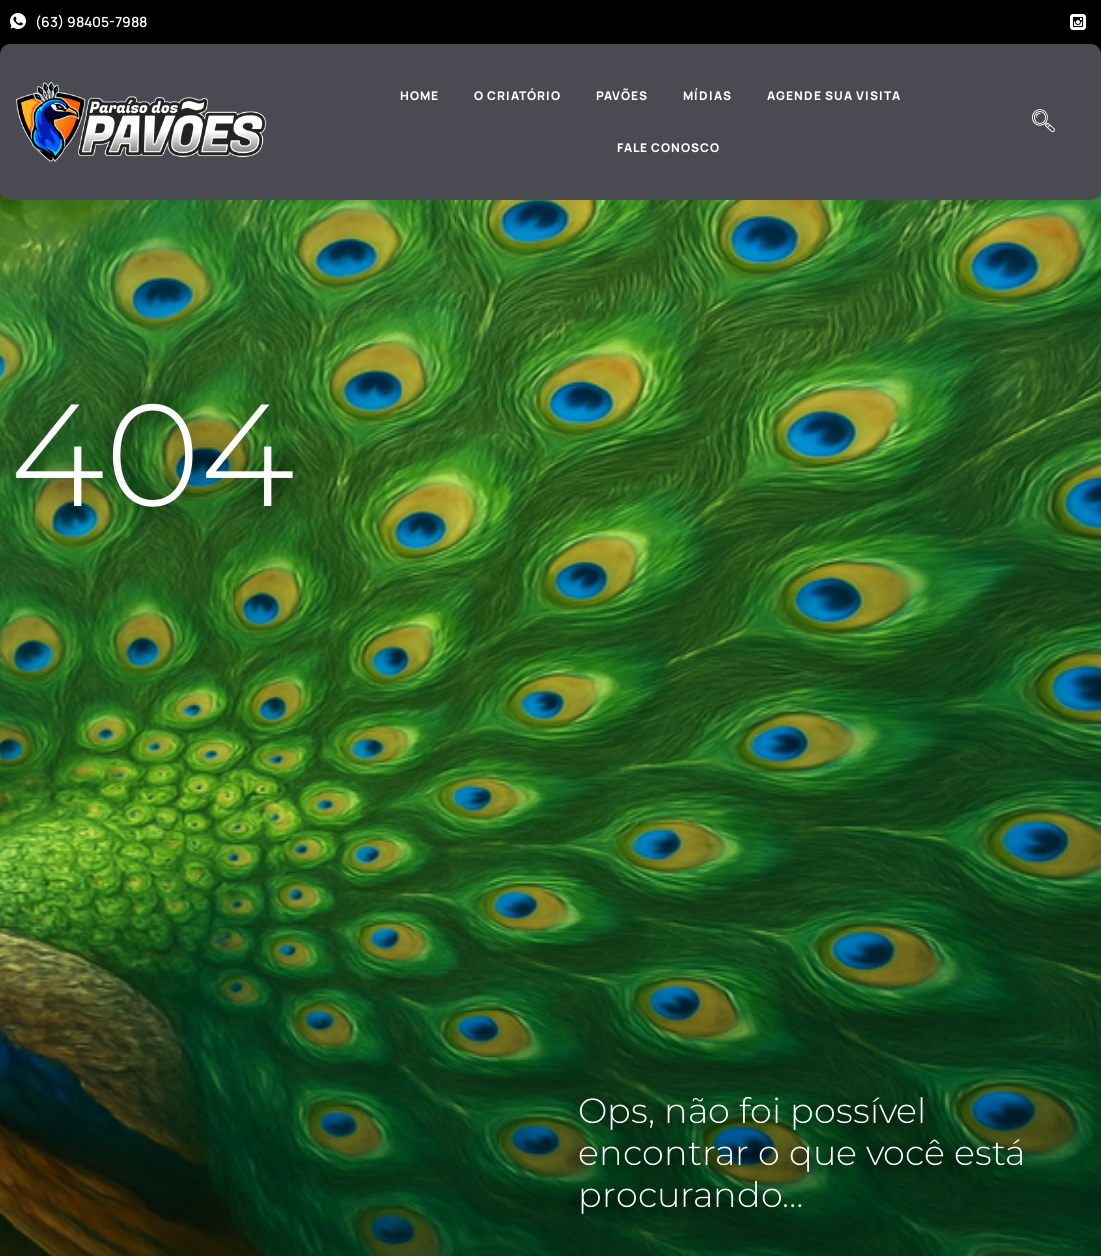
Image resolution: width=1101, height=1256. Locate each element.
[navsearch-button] (1043, 122)
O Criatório (517, 95)
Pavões (622, 95)
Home (419, 95)
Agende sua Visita (834, 95)
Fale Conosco (668, 147)
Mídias (707, 95)
